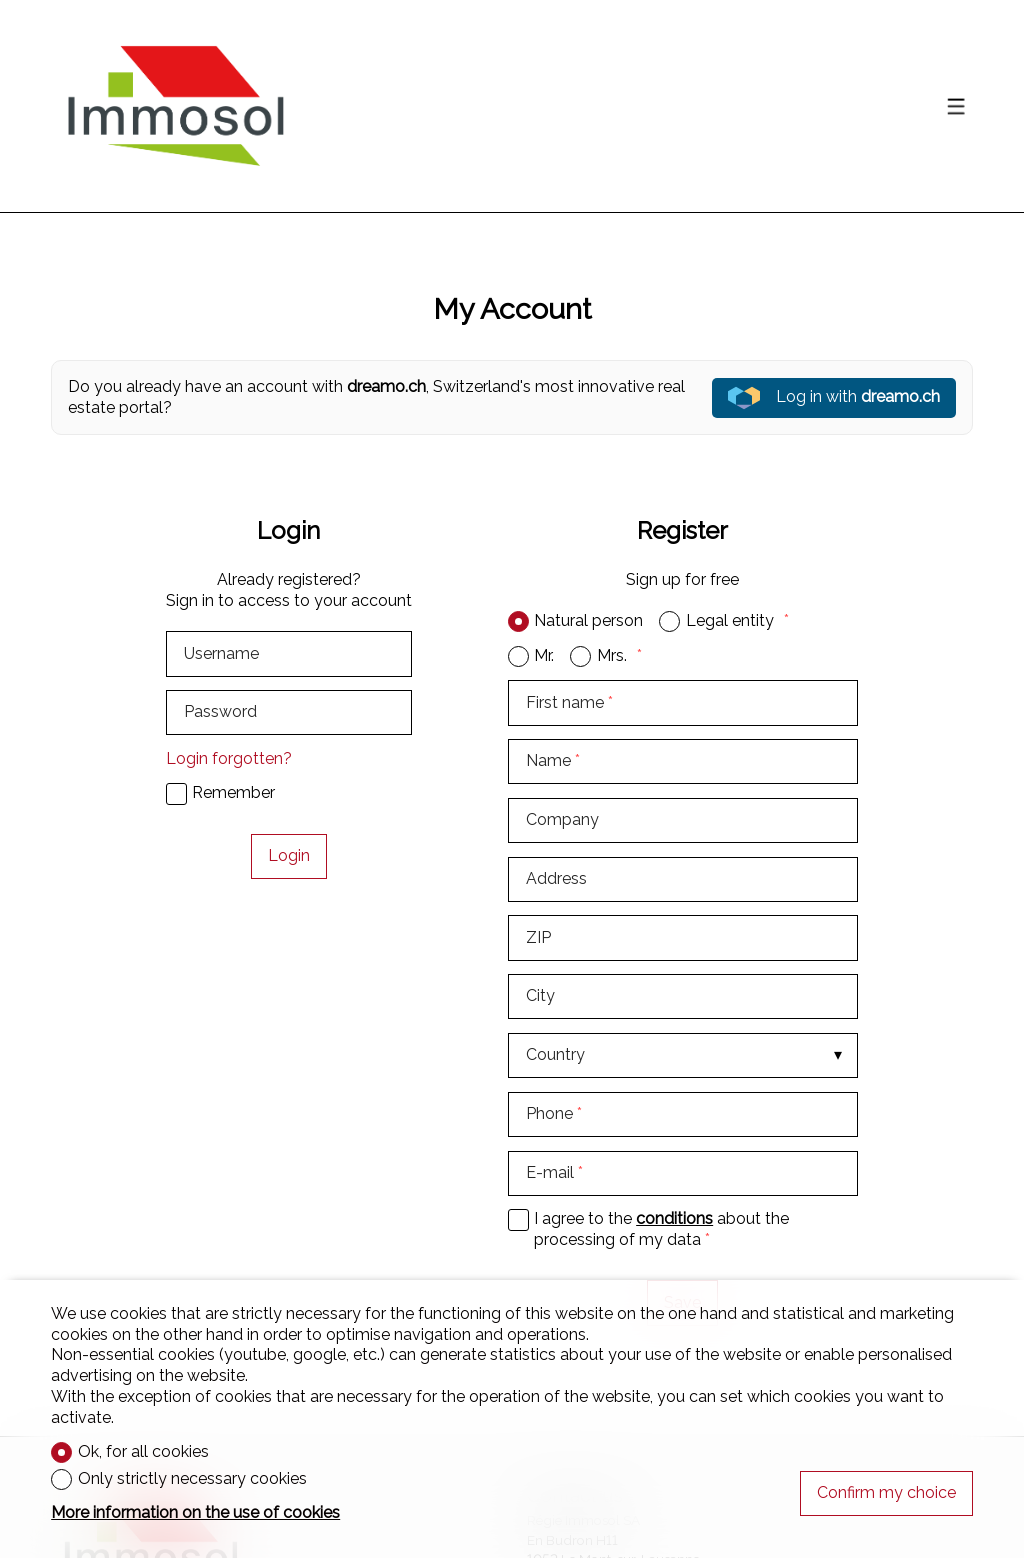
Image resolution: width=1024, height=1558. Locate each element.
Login (289, 855)
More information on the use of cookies (195, 1512)
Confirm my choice (886, 1492)
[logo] (176, 106)
